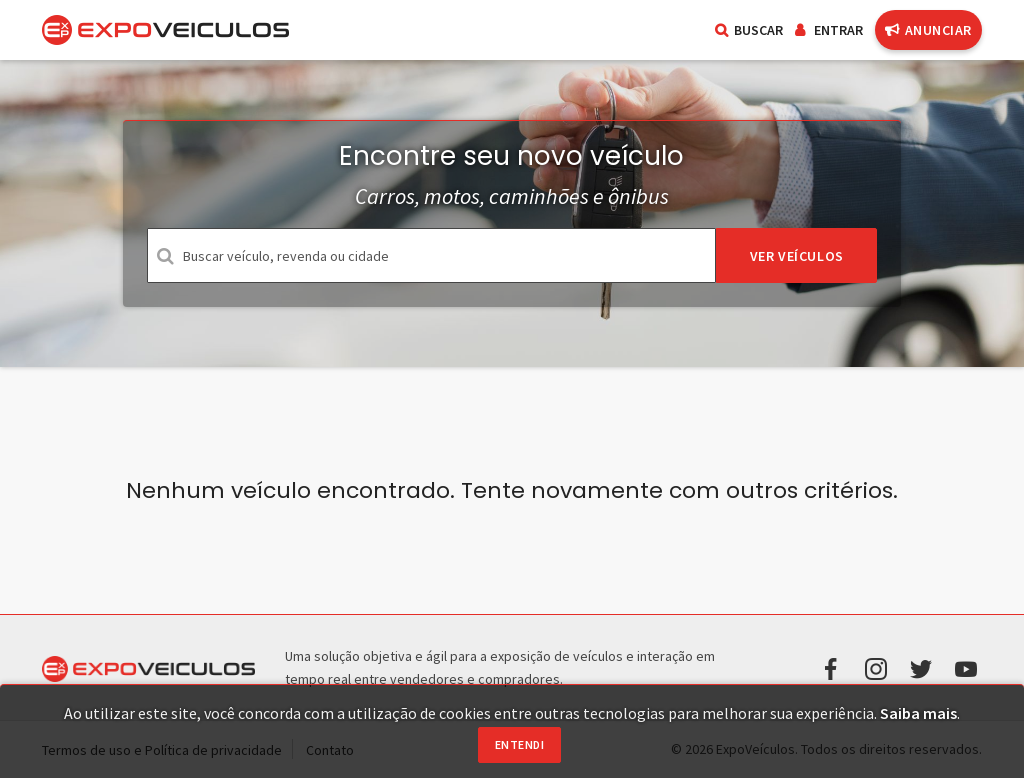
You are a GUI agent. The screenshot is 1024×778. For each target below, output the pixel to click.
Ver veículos (797, 256)
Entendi (519, 744)
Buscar (749, 30)
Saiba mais (918, 713)
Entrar (829, 30)
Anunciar (928, 30)
